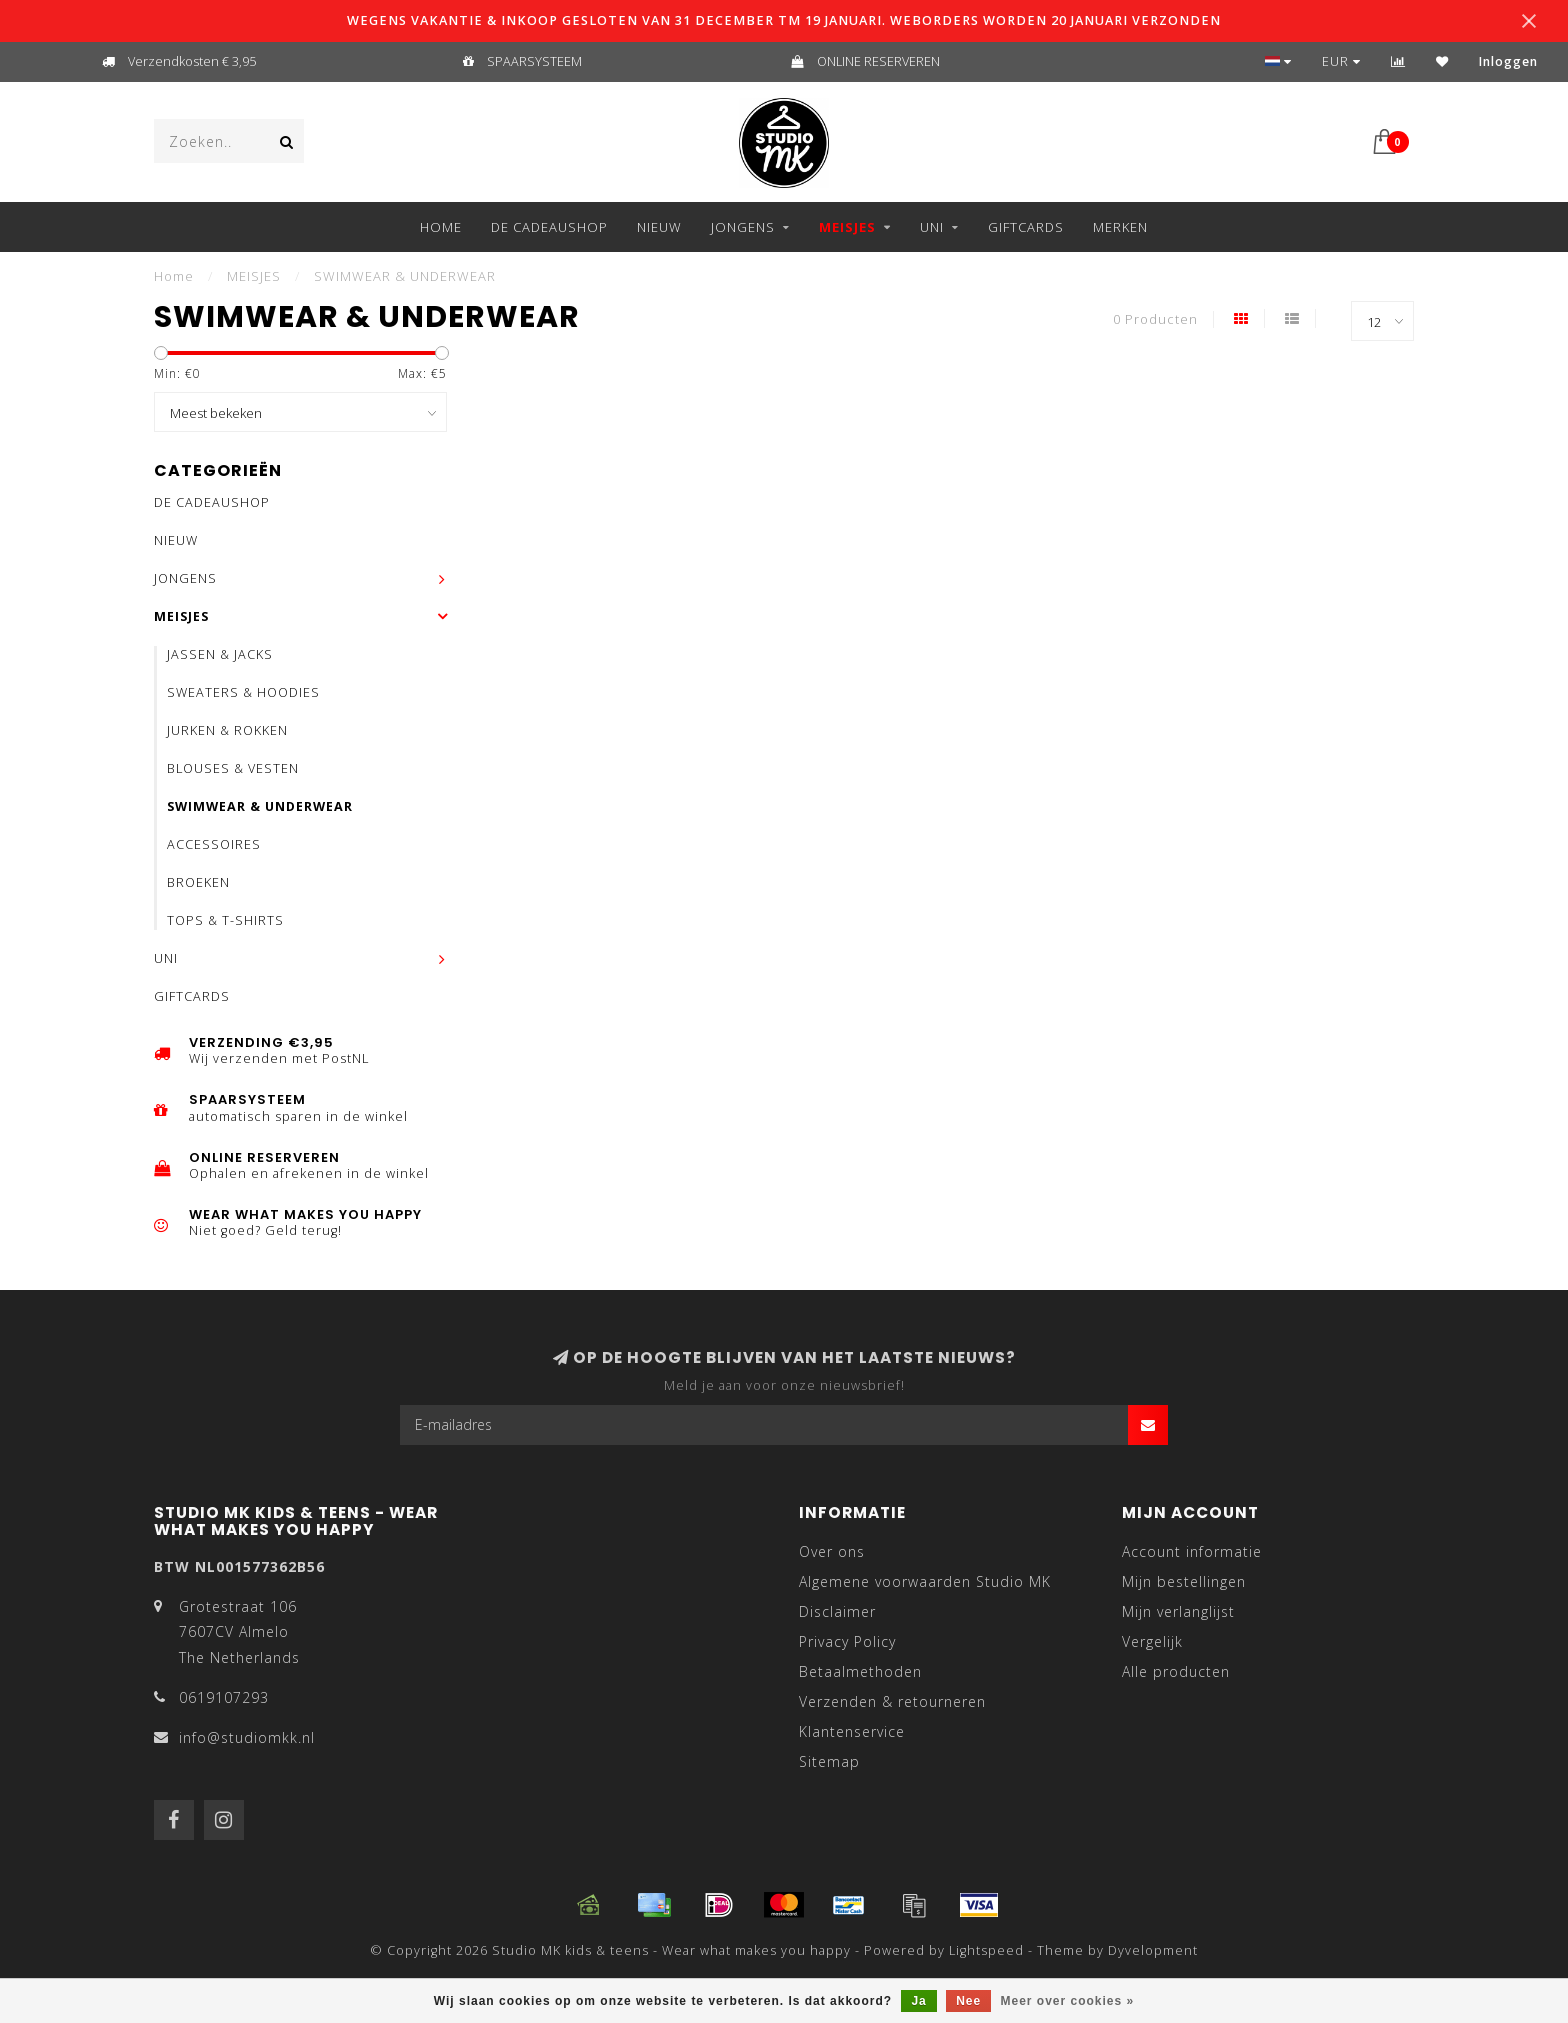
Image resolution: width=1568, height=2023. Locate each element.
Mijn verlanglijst (1178, 1611)
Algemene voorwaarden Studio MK (925, 1581)
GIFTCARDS (1026, 227)
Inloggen (1508, 61)
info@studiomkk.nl (247, 1737)
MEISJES (847, 227)
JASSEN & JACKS (220, 654)
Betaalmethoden (860, 1671)
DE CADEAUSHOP (549, 227)
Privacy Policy (847, 1641)
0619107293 (224, 1697)
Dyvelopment (1153, 1950)
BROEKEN (198, 882)
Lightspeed (986, 1950)
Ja (918, 2001)
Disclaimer (837, 1611)
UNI (932, 227)
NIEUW (659, 227)
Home (441, 227)
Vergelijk (1152, 1641)
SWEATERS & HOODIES (243, 692)
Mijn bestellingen (1184, 1581)
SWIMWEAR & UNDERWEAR (260, 806)
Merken (1120, 227)
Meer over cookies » (1068, 2001)
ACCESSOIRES (214, 844)
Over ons (832, 1551)
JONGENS (743, 227)
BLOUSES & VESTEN (233, 768)
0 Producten (1155, 319)
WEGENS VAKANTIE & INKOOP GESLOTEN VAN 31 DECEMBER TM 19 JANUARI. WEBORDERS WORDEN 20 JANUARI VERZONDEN (784, 20)
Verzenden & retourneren (892, 1701)
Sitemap (829, 1761)
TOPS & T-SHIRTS (225, 920)
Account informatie (1192, 1551)
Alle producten (1176, 1671)
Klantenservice (852, 1731)
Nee (968, 2001)
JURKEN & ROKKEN (227, 730)
